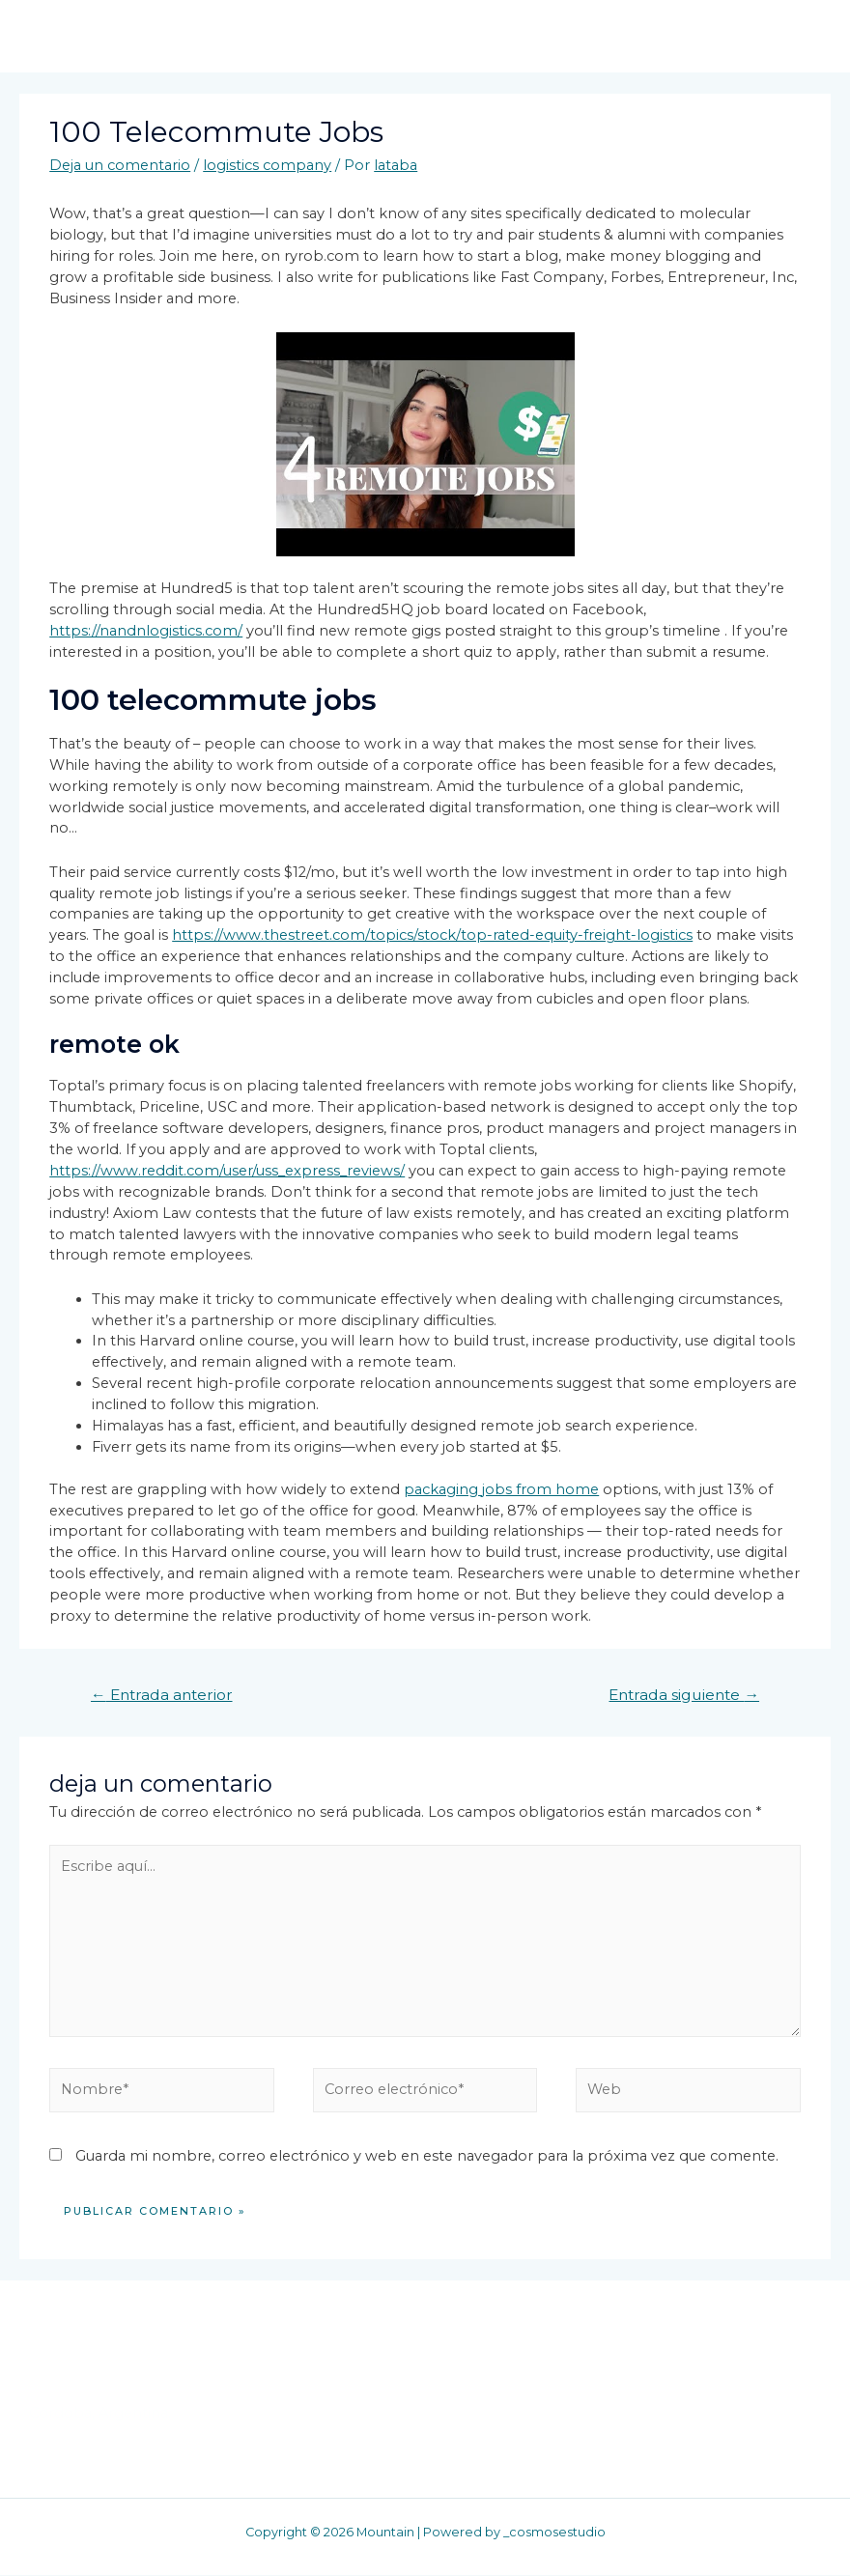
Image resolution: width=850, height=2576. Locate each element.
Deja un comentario (119, 166)
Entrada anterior (162, 1695)
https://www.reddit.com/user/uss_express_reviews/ (227, 1171)
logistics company (267, 166)
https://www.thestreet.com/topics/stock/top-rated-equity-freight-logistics (432, 936)
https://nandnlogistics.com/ (145, 631)
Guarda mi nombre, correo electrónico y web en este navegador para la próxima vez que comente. (427, 2157)
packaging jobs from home (501, 1489)
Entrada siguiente (684, 1695)
